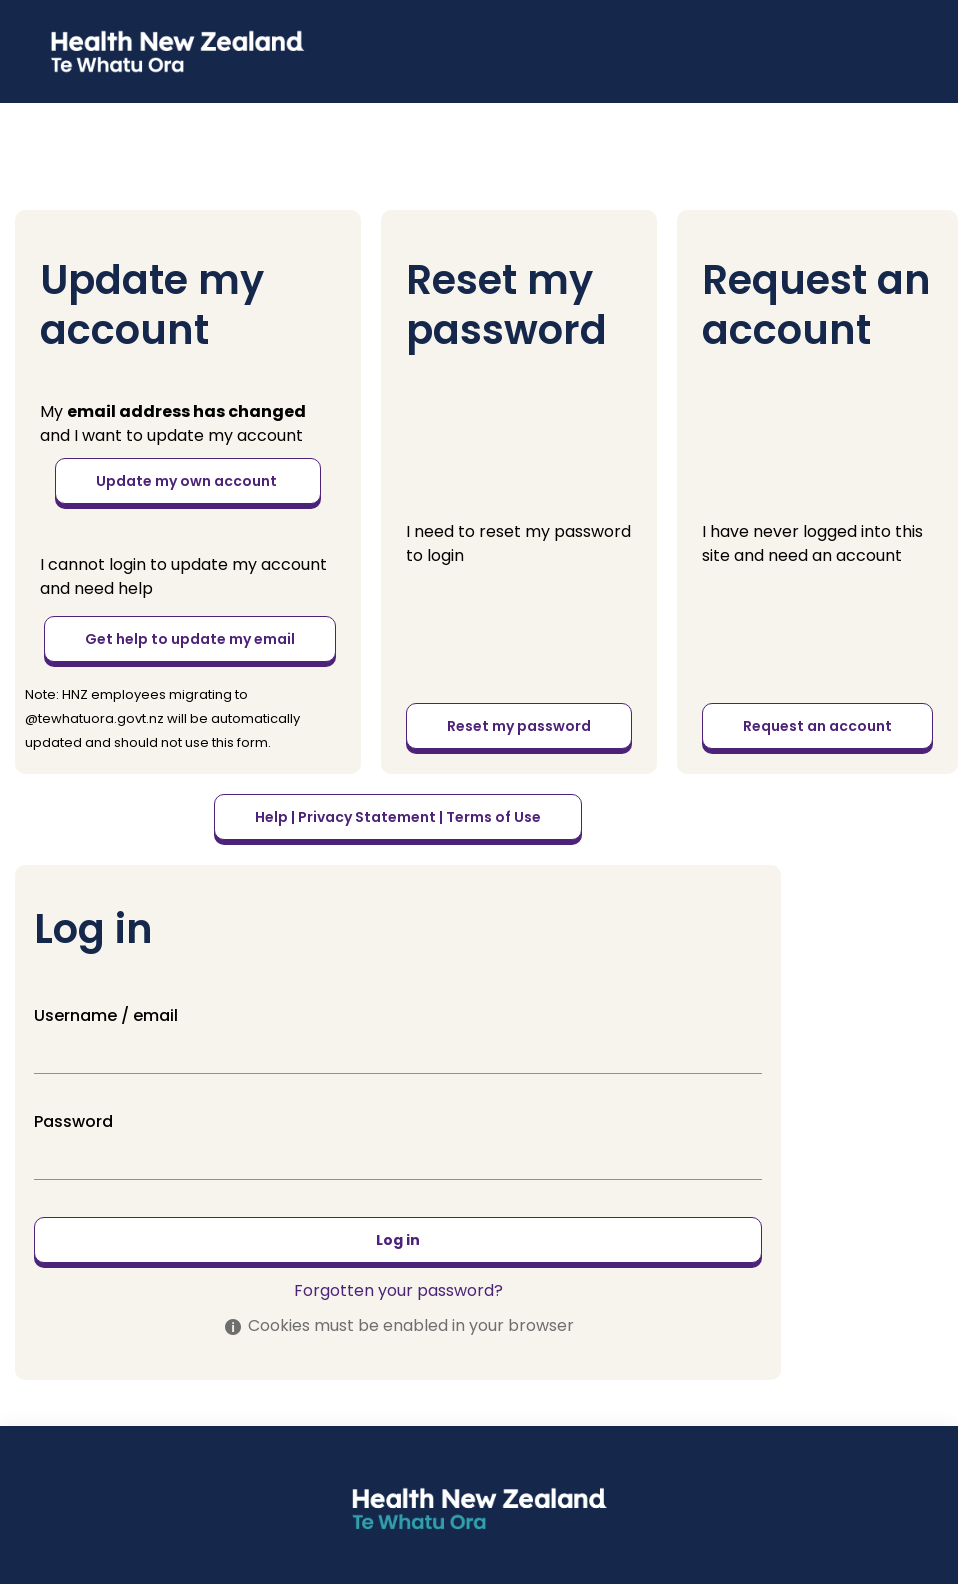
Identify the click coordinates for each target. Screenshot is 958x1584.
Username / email (106, 1015)
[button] (34, 28)
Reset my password (519, 726)
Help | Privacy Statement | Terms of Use (398, 817)
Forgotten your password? (398, 1290)
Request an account (817, 726)
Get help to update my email (190, 639)
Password (73, 1121)
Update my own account (188, 481)
